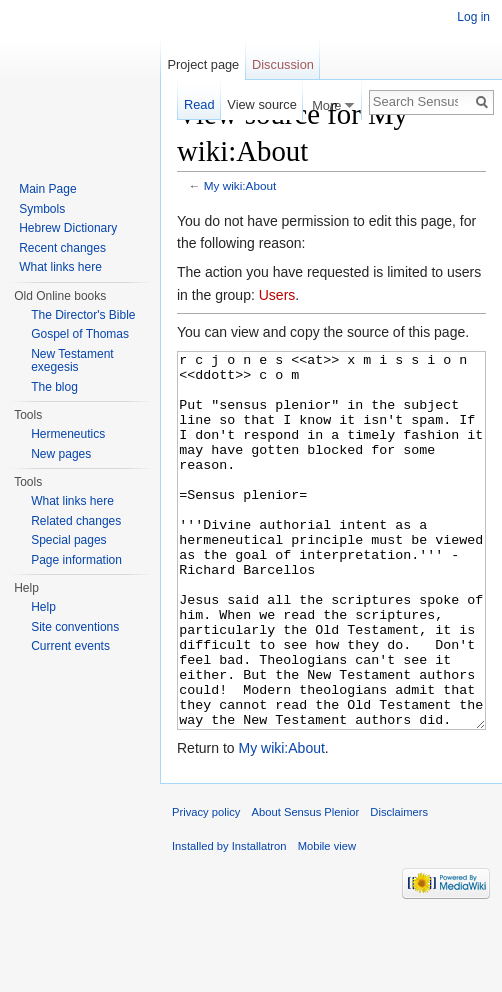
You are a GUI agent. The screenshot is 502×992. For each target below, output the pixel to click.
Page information (76, 560)
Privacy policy (206, 887)
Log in (473, 17)
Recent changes (62, 248)
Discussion (283, 64)
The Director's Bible (83, 315)
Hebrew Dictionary (68, 228)
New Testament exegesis (72, 361)
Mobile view (327, 921)
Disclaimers (399, 887)
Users (277, 295)
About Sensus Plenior (306, 887)
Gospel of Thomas (80, 334)
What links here (60, 267)
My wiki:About (240, 185)
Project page (203, 64)
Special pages (68, 540)
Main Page (47, 189)
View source (261, 104)
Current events (70, 646)
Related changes (76, 521)
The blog (54, 387)
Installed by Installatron (229, 921)
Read (199, 104)
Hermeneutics (68, 434)
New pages (61, 454)
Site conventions (75, 627)
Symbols (42, 209)
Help (43, 607)
